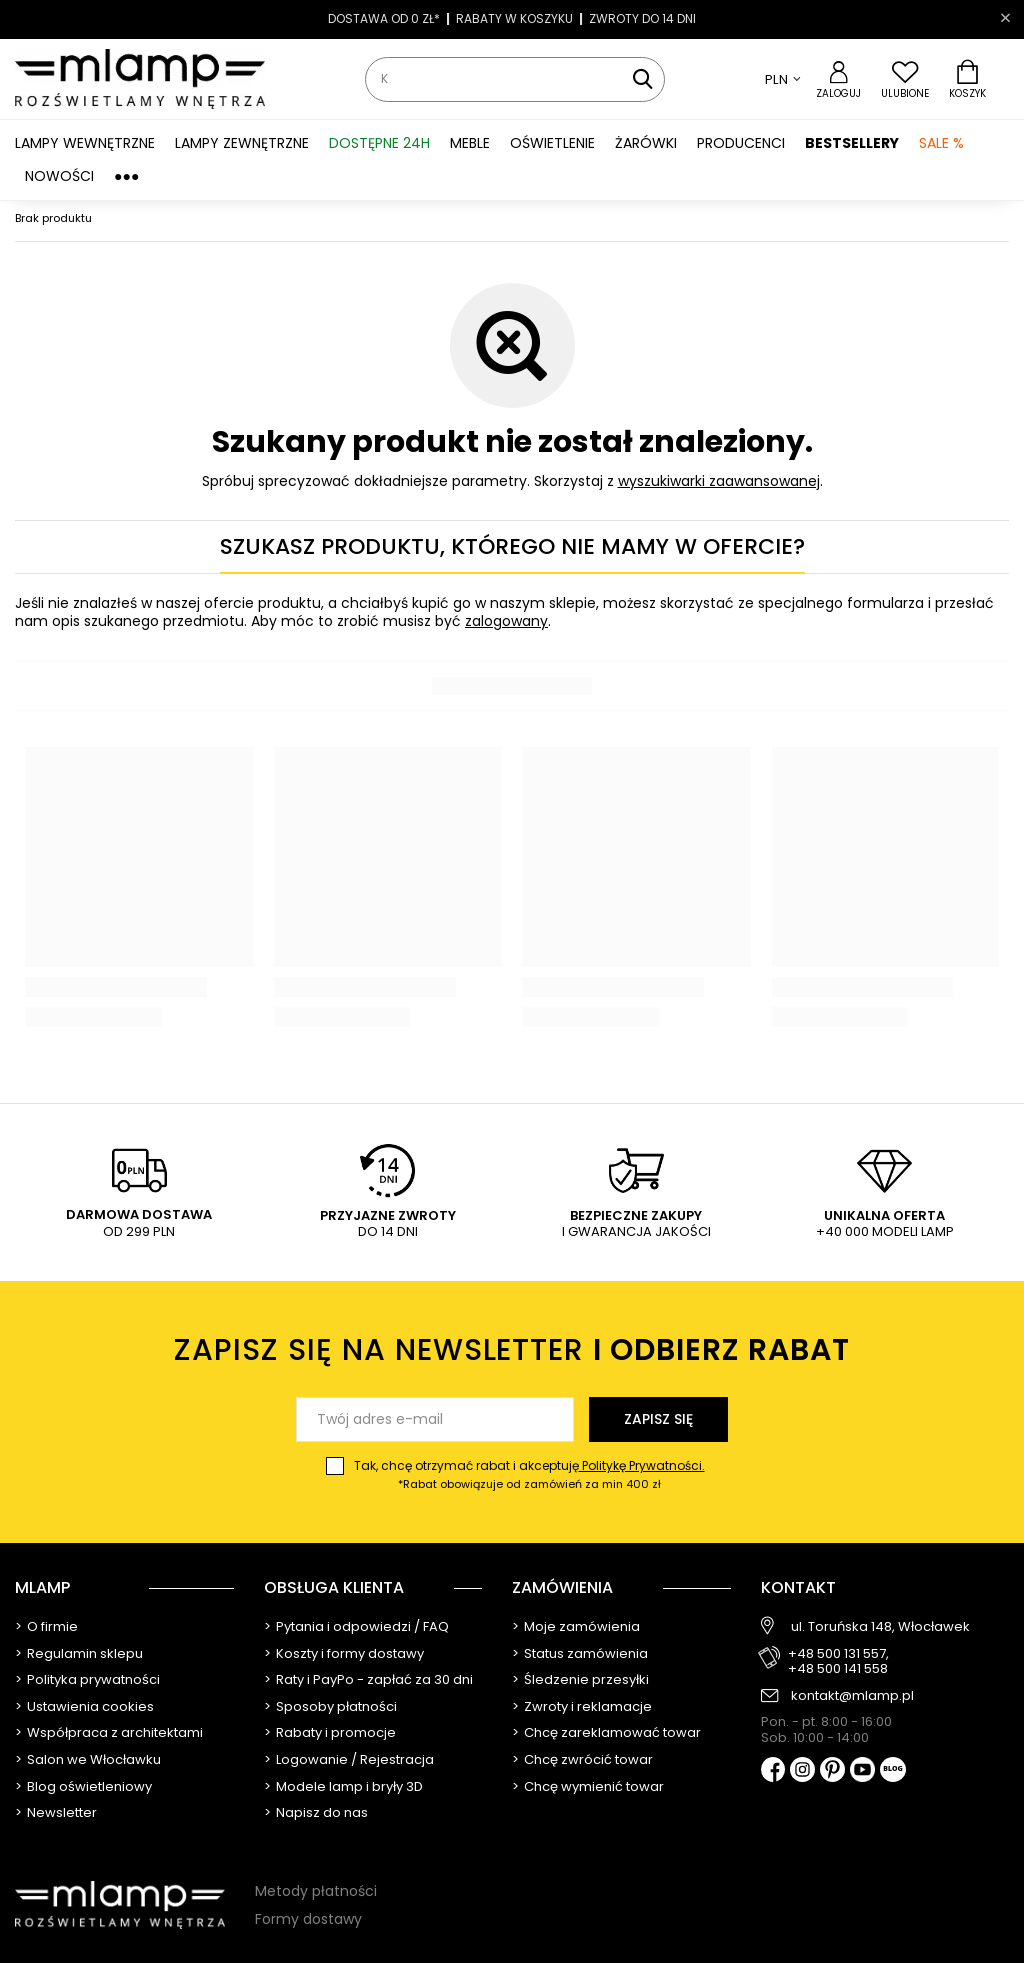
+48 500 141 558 (838, 1669)
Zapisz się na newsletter (512, 1350)
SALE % (941, 143)
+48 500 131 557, (838, 1654)
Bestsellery (852, 143)
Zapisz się (658, 1419)
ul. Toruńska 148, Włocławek (880, 1627)
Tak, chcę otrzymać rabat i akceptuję (529, 1475)
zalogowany (506, 621)
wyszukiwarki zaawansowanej (719, 481)
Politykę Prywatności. (642, 1465)
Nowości (59, 176)
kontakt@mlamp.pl (852, 1696)
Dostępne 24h (379, 143)
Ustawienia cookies (90, 1707)
